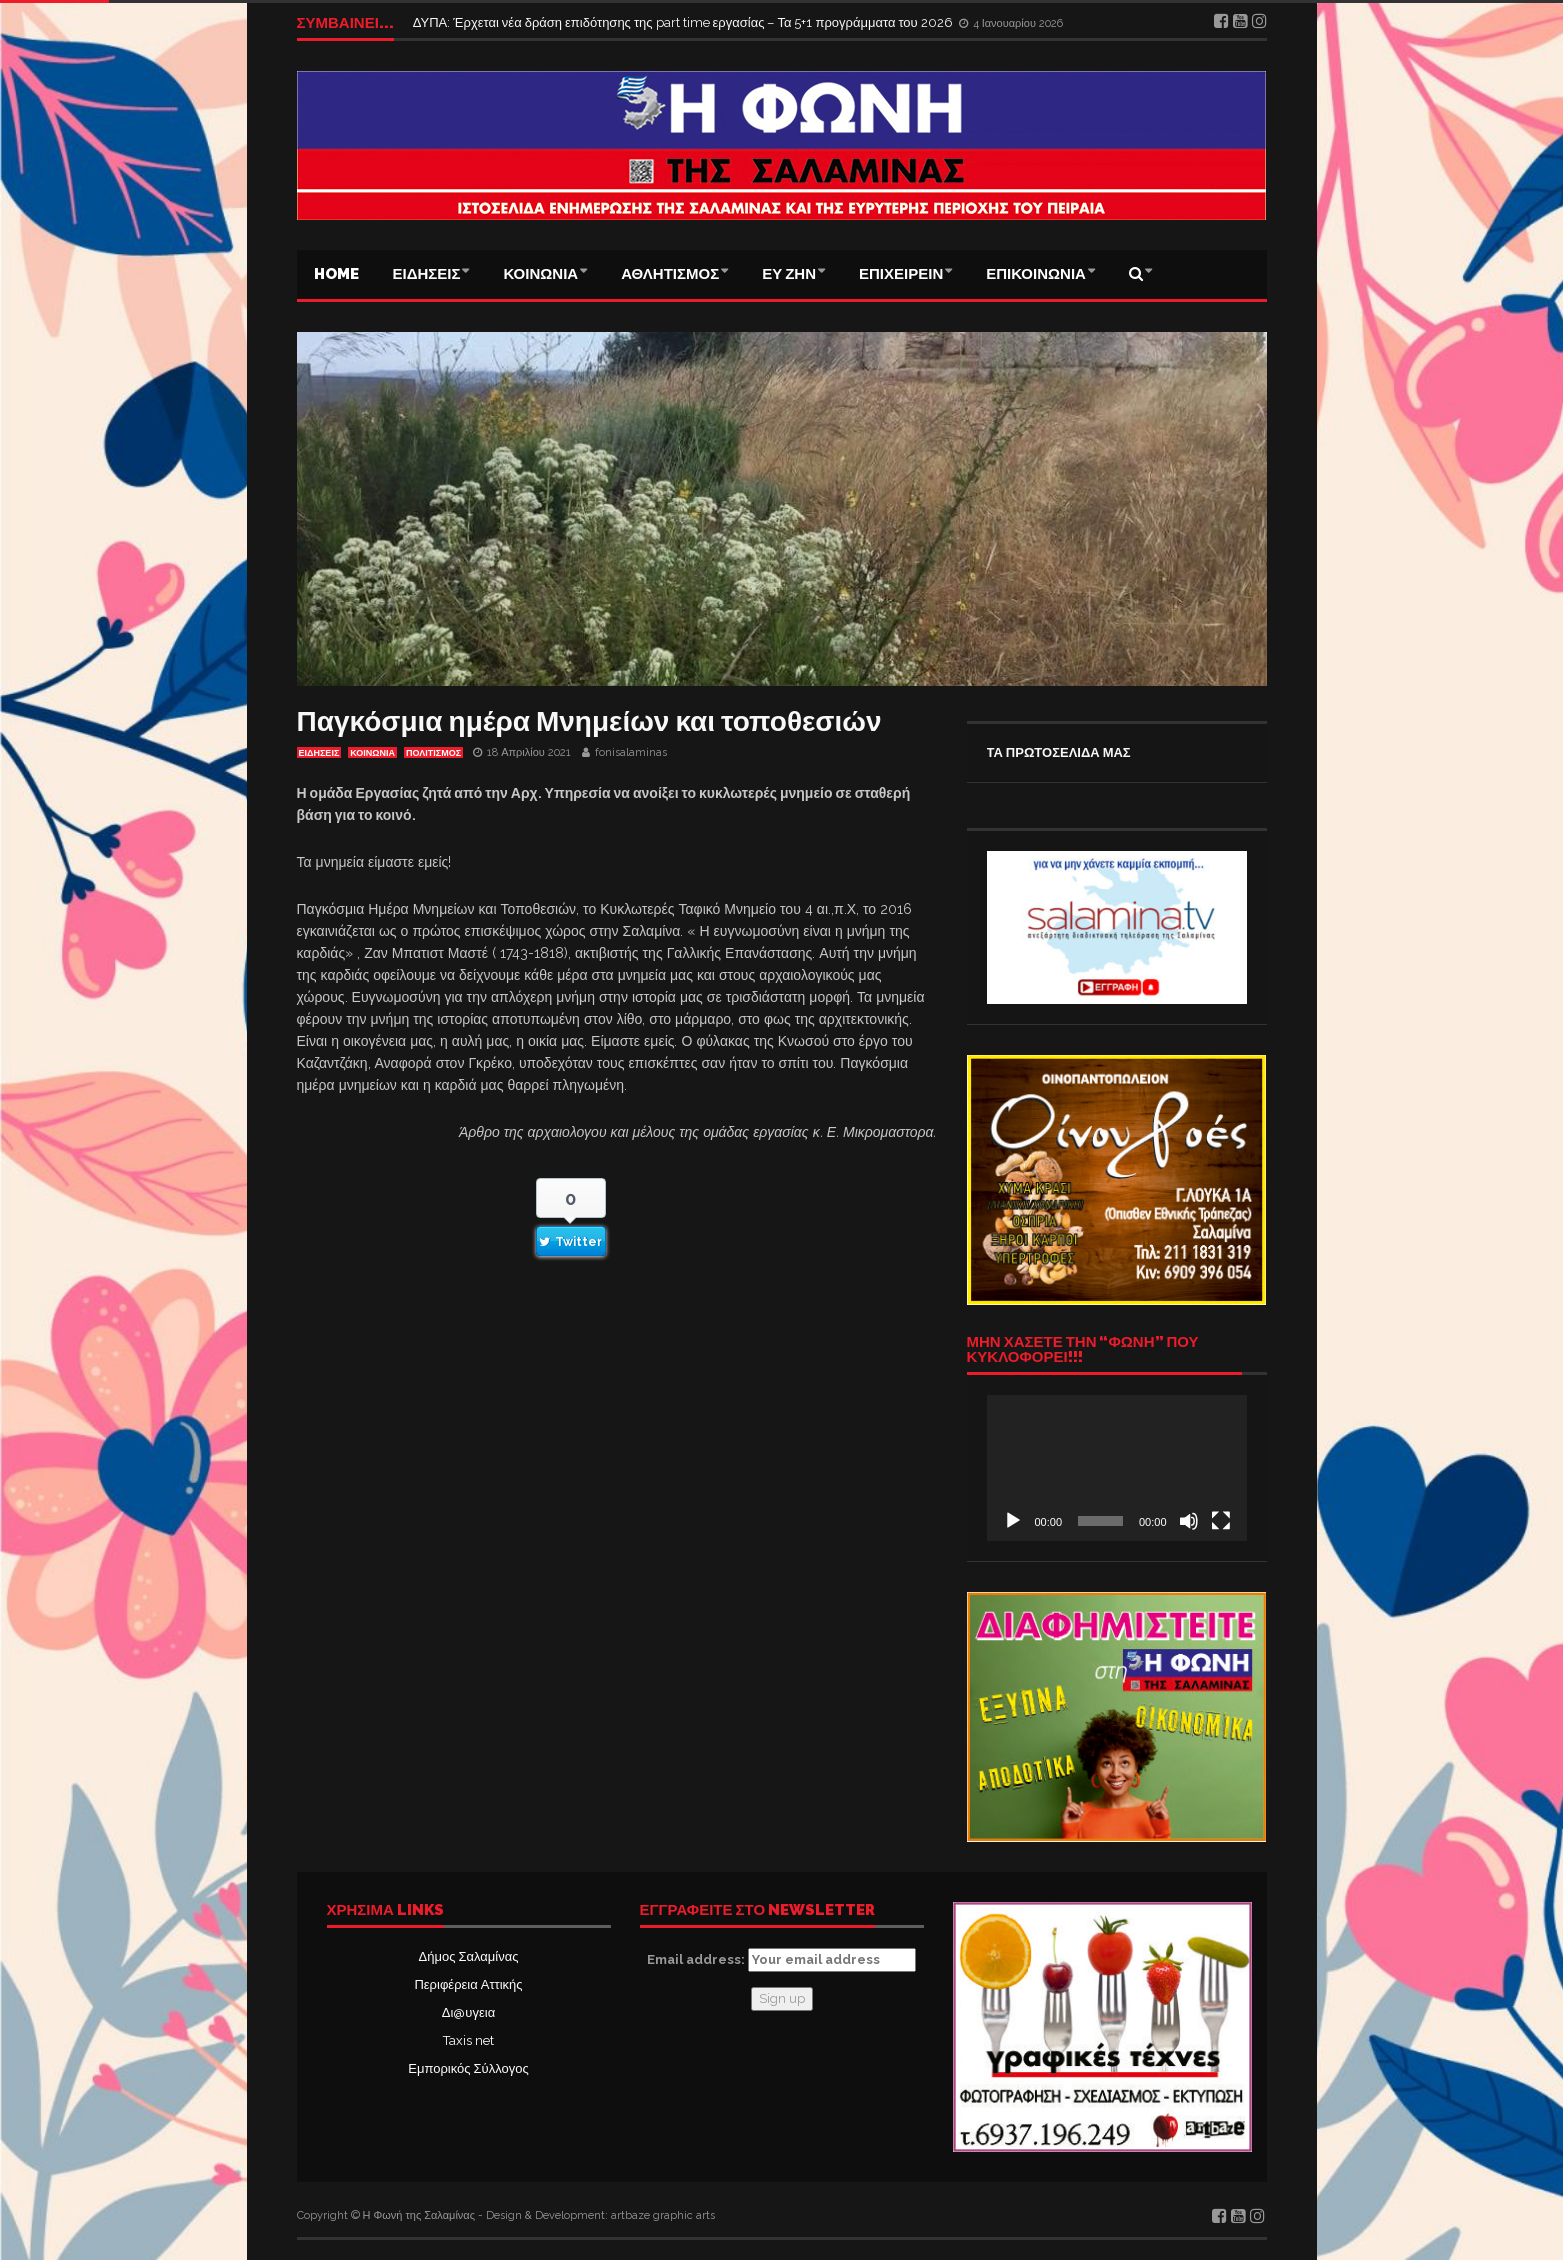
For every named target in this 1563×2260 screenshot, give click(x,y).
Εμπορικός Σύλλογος (468, 2068)
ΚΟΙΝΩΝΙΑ (540, 274)
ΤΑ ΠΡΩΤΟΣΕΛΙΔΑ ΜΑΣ (1059, 752)
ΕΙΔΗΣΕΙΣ (427, 274)
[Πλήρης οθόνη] (1221, 1521)
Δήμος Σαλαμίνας (469, 1956)
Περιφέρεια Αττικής (468, 1984)
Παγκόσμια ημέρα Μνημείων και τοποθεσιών (589, 721)
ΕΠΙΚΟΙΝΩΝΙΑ (1036, 274)
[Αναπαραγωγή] (1013, 1521)
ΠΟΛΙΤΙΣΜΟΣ (433, 753)
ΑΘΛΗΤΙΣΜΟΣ (670, 274)
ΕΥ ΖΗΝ (789, 274)
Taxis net (468, 2040)
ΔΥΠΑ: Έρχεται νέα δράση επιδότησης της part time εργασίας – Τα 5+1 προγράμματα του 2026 (684, 22)
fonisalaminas (631, 752)
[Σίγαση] (1189, 1521)
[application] (1117, 1468)
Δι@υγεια (468, 2012)
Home (336, 274)
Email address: (781, 1960)
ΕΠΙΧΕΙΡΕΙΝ (901, 274)
